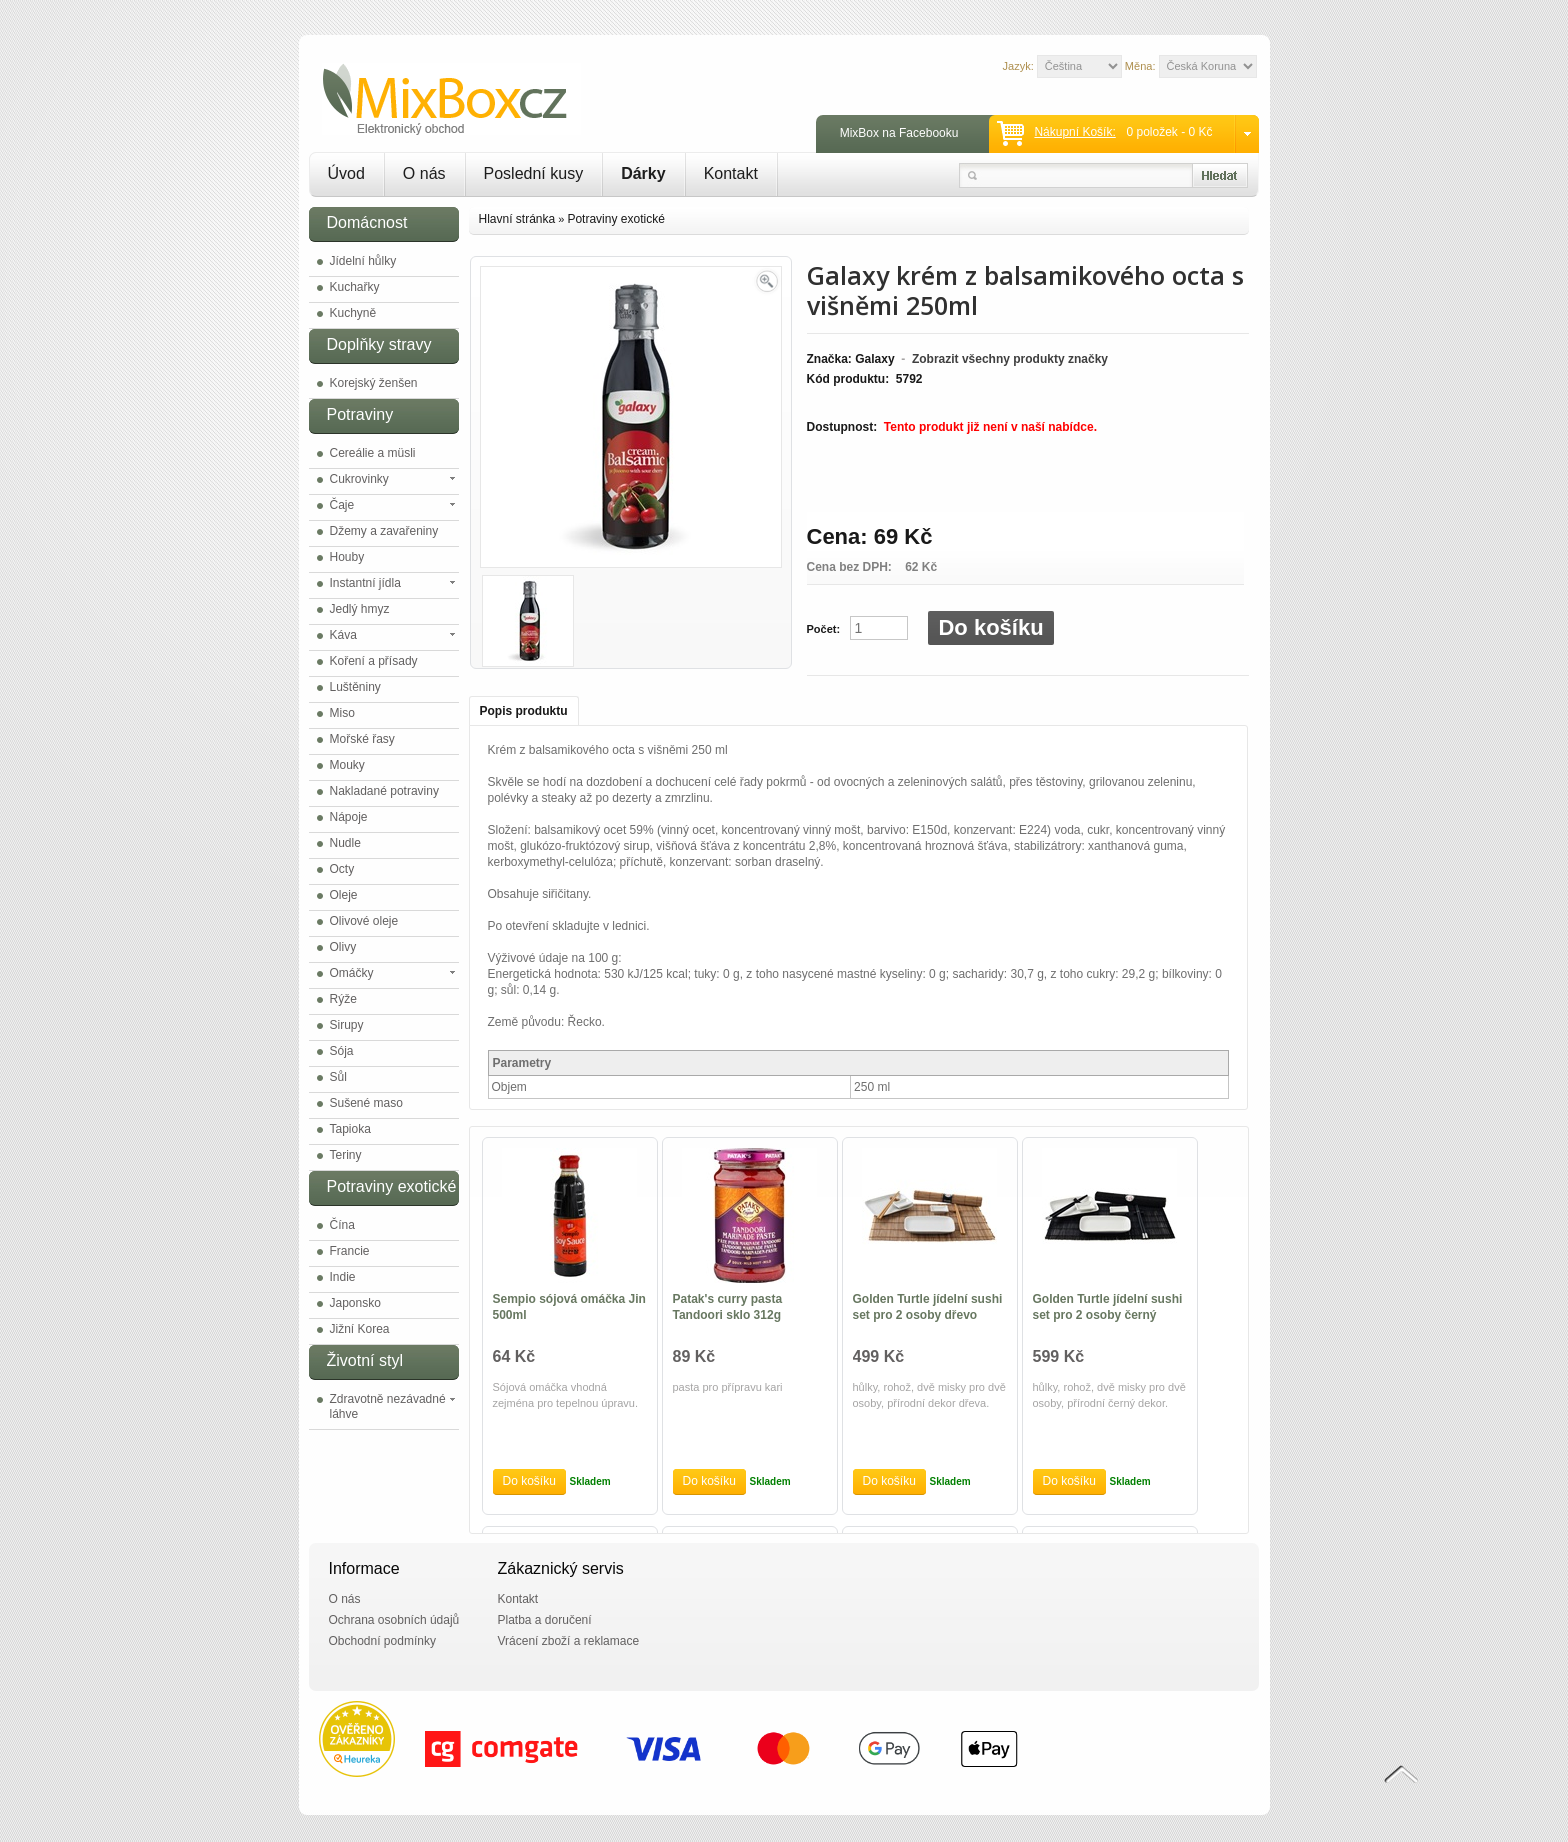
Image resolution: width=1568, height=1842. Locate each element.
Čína (342, 1225)
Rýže (343, 999)
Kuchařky (355, 287)
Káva (343, 635)
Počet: (824, 629)
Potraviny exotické (615, 219)
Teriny (346, 1155)
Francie (350, 1251)
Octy (342, 869)
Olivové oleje (364, 921)
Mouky (347, 765)
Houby (347, 557)
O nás (424, 173)
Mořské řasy (362, 739)
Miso (342, 713)
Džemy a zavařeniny (384, 531)
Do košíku (990, 627)
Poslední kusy (534, 173)
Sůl (338, 1077)
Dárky (643, 173)
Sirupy (347, 1025)
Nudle (345, 843)
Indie (343, 1277)
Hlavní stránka (517, 219)
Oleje (344, 895)
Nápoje (349, 817)
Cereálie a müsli (373, 453)
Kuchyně (353, 313)
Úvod (346, 173)
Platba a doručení (545, 1620)
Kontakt (731, 173)
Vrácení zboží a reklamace (569, 1641)
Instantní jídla (365, 583)
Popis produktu (524, 711)
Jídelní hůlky (363, 261)
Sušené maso (366, 1103)
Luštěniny (355, 687)
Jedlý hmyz (360, 609)
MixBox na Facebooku (899, 133)
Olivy (343, 947)
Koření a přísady (374, 661)
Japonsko (355, 1303)
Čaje (342, 505)
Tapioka (350, 1129)
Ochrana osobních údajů (394, 1620)
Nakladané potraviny (384, 791)
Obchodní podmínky (382, 1641)
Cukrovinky (359, 479)
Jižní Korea (360, 1329)
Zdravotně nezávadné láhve (388, 1406)
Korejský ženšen (374, 383)
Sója (342, 1051)
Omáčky (352, 973)
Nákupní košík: (1074, 132)
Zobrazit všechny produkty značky (1010, 359)
